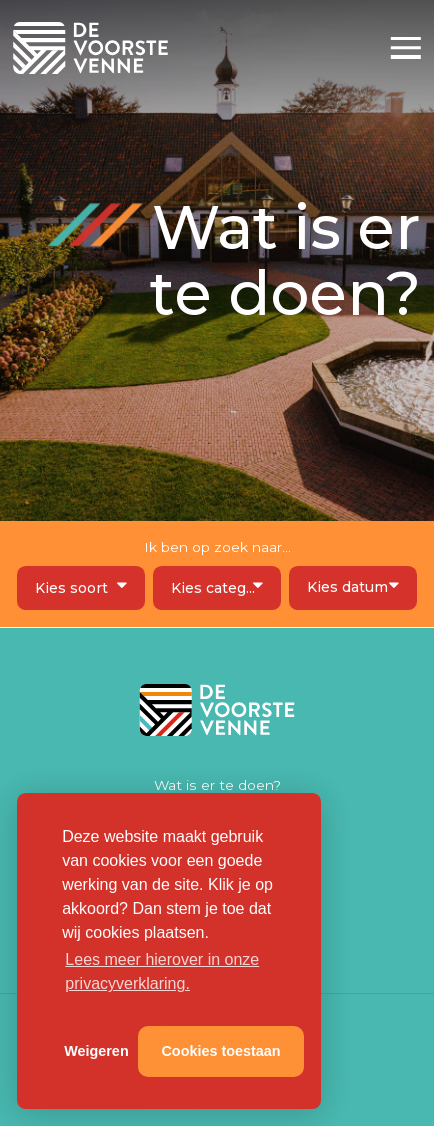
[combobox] (80, 587)
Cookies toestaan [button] (220, 1051)
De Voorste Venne (93, 48)
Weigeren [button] (96, 1051)
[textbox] (81, 588)
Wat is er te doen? (217, 785)
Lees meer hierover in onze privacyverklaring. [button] (162, 971)
